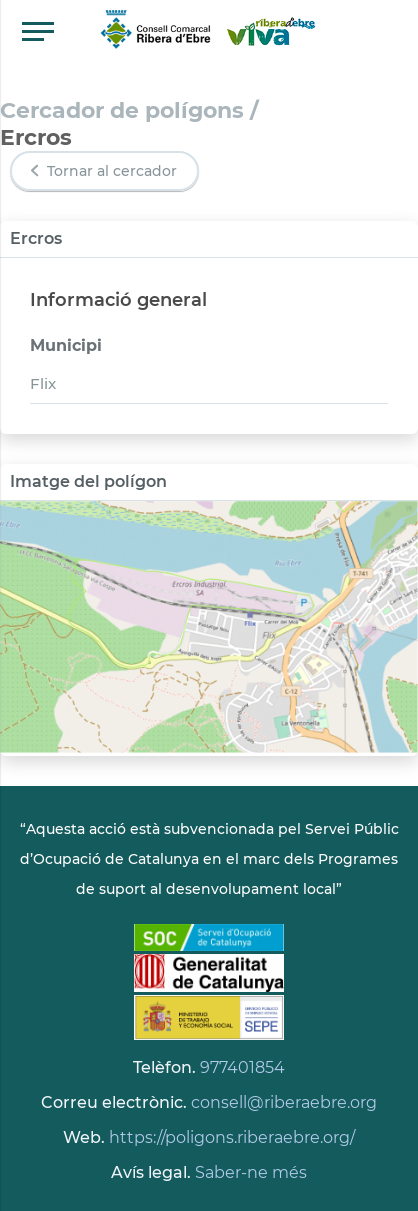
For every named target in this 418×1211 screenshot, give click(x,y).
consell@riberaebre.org (284, 1102)
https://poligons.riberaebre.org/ (232, 1137)
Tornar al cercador (102, 171)
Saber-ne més (251, 1172)
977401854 (242, 1067)
